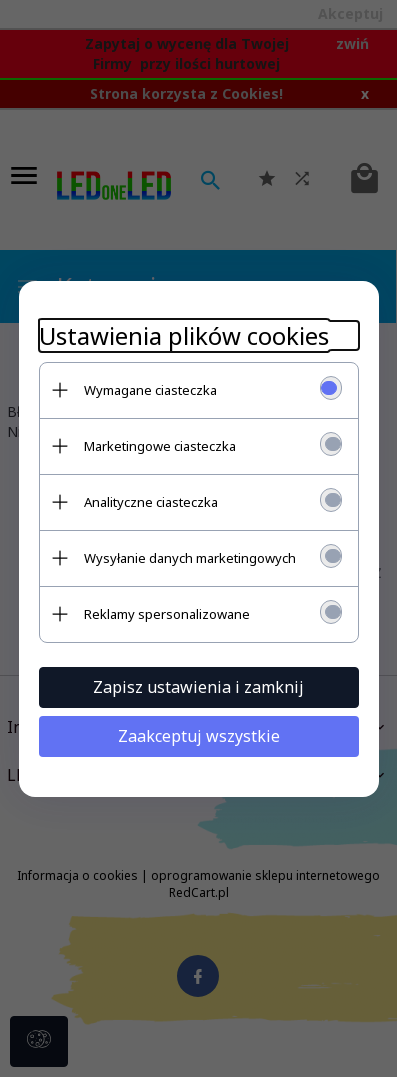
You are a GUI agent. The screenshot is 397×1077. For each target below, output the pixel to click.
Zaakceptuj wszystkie (199, 736)
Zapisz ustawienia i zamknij (198, 687)
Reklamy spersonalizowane (167, 614)
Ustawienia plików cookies (184, 335)
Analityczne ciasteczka (151, 502)
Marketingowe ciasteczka (160, 446)
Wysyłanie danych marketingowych (190, 558)
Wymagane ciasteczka (150, 390)
